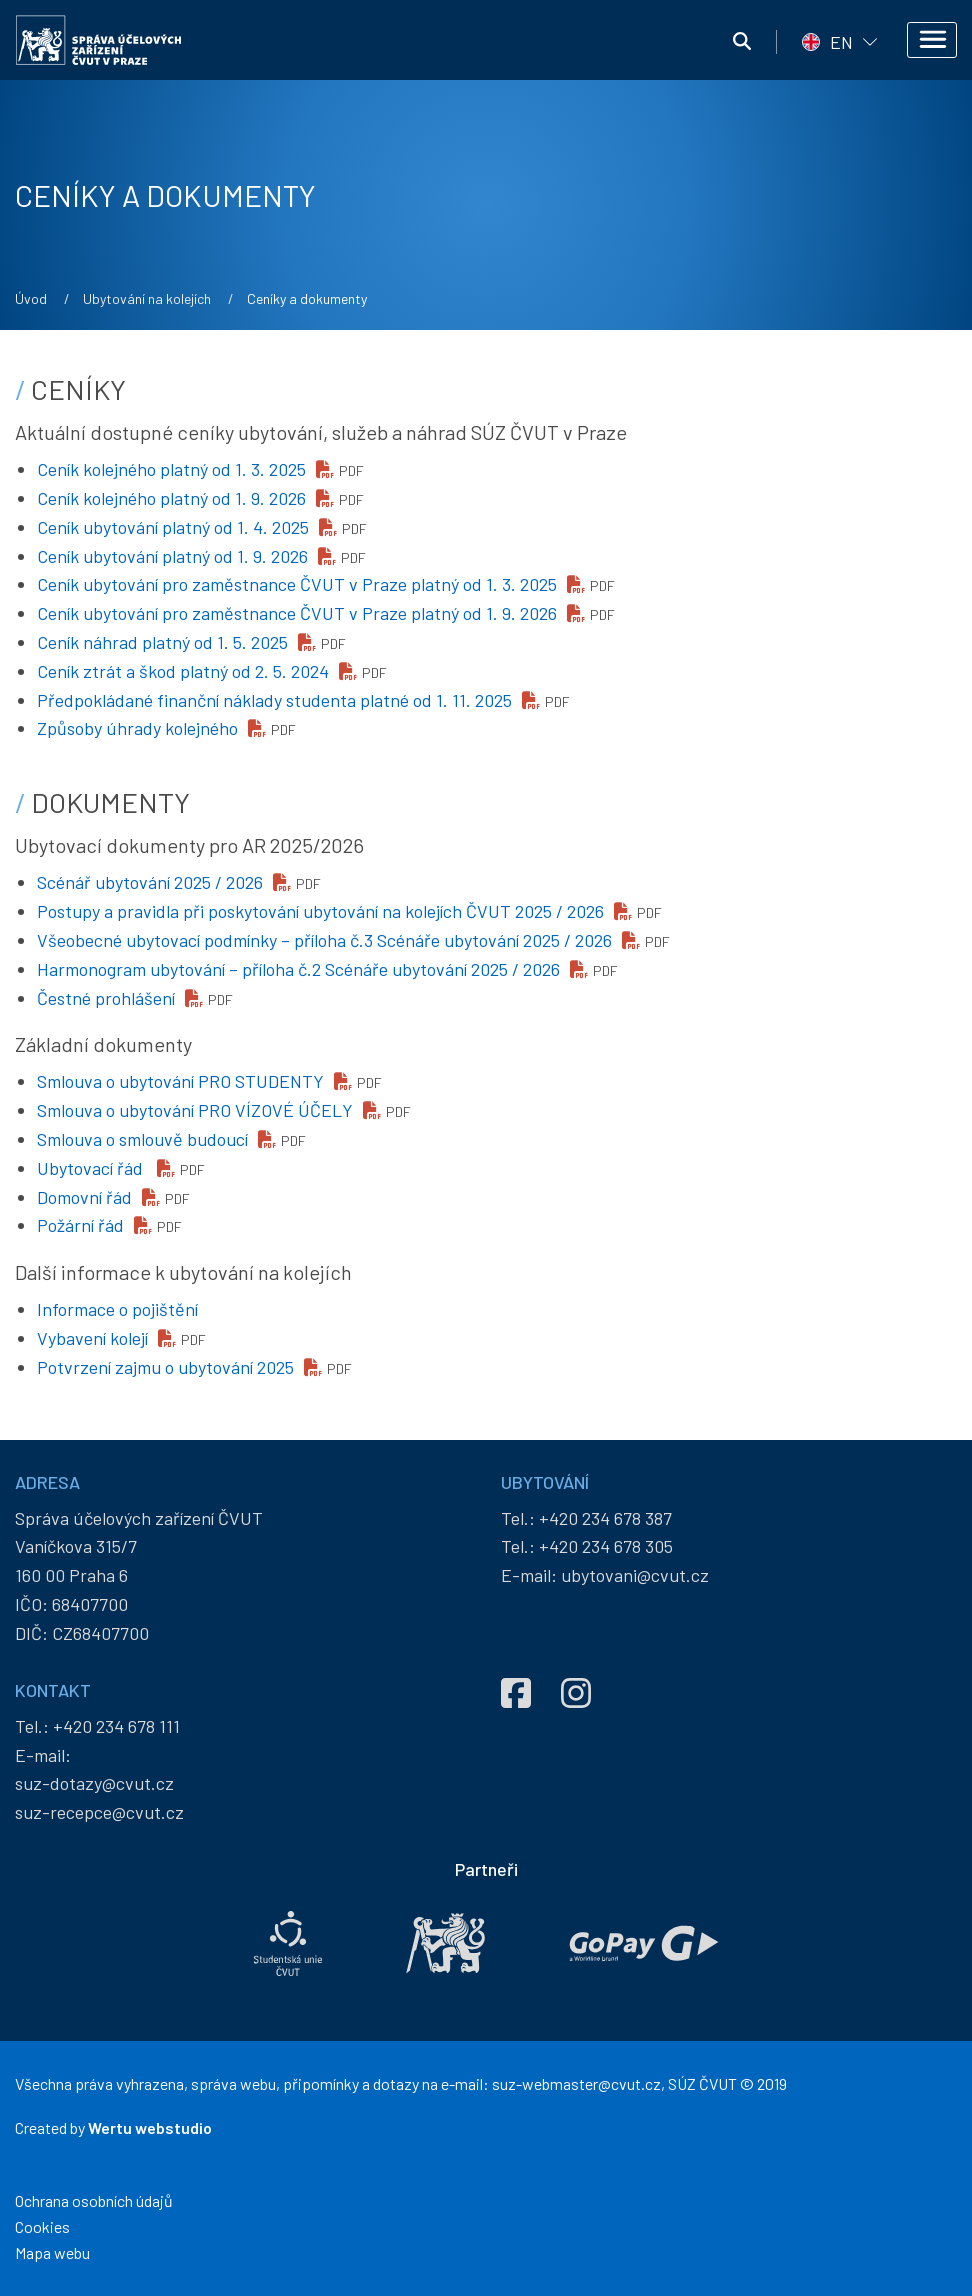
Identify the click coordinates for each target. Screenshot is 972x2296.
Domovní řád (84, 1197)
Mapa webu (52, 2252)
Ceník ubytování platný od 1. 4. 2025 (173, 527)
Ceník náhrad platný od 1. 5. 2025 (162, 642)
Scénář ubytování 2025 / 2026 (150, 882)
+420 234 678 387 (605, 1518)
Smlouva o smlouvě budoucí (142, 1139)
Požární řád (80, 1225)
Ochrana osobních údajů (94, 2200)
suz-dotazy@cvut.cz (94, 1783)
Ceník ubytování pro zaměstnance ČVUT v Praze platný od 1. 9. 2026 (297, 613)
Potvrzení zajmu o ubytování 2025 (165, 1367)
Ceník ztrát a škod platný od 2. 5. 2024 (183, 671)
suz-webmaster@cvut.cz (576, 2083)
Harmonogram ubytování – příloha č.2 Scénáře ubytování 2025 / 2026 (298, 969)
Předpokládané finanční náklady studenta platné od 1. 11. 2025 (274, 700)
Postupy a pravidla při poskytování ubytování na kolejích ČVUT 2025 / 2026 (320, 911)
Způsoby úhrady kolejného (137, 728)
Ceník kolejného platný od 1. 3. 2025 (171, 469)
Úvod (31, 298)
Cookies (42, 2226)
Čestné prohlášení (106, 998)
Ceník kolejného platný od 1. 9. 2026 (171, 498)
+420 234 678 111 (116, 1726)
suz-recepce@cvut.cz (99, 1812)
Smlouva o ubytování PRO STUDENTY (180, 1081)
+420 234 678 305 (606, 1546)
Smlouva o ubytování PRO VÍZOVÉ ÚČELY (195, 1110)
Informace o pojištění (117, 1309)
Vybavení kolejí (92, 1338)
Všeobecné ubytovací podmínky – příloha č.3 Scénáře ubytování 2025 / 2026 (324, 940)
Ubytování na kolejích (147, 298)
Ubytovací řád (92, 1168)
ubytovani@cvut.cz (635, 1575)
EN (841, 42)
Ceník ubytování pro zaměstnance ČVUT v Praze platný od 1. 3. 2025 (297, 584)
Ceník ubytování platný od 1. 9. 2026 (172, 556)
